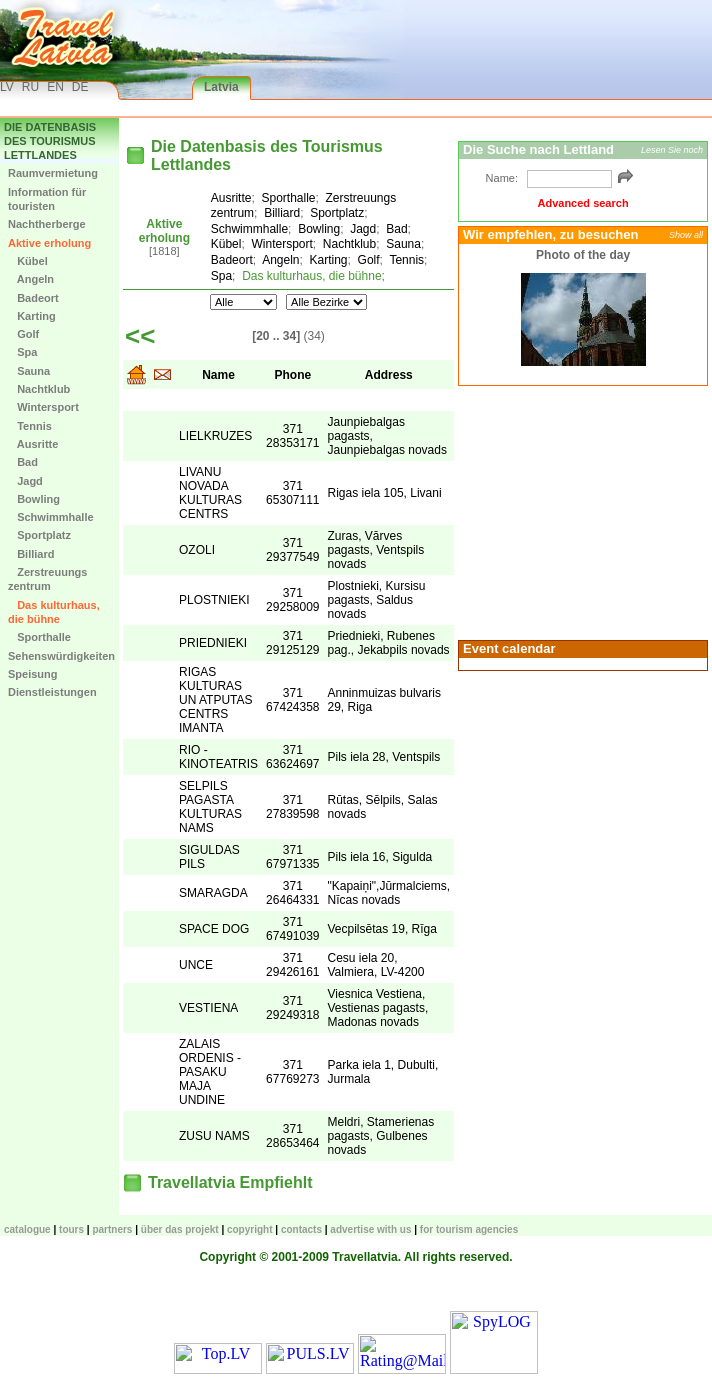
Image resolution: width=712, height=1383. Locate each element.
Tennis (30, 426)
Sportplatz (39, 535)
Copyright (250, 1229)
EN (55, 87)
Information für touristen (47, 199)
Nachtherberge (47, 224)
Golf (23, 334)
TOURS (71, 1229)
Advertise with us (370, 1229)
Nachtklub (39, 389)
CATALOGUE (27, 1229)
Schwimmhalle (51, 517)
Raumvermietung (53, 173)
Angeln (31, 279)
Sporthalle (39, 637)
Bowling (34, 499)
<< (140, 336)
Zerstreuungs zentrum (47, 579)
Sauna (29, 371)
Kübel (28, 261)
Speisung (33, 674)
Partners (112, 1229)
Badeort (33, 298)
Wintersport (43, 407)
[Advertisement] (583, 511)
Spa (22, 352)
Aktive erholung (49, 243)
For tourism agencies (469, 1229)
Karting (32, 316)
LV (7, 87)
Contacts (301, 1229)
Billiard (31, 554)
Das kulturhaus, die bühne (54, 612)
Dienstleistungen (52, 692)
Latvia (221, 87)
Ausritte (33, 444)
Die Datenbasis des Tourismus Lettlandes (50, 141)
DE (80, 87)
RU (30, 87)
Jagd (25, 481)
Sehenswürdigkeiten (61, 656)
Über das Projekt (180, 1229)
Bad (23, 462)
